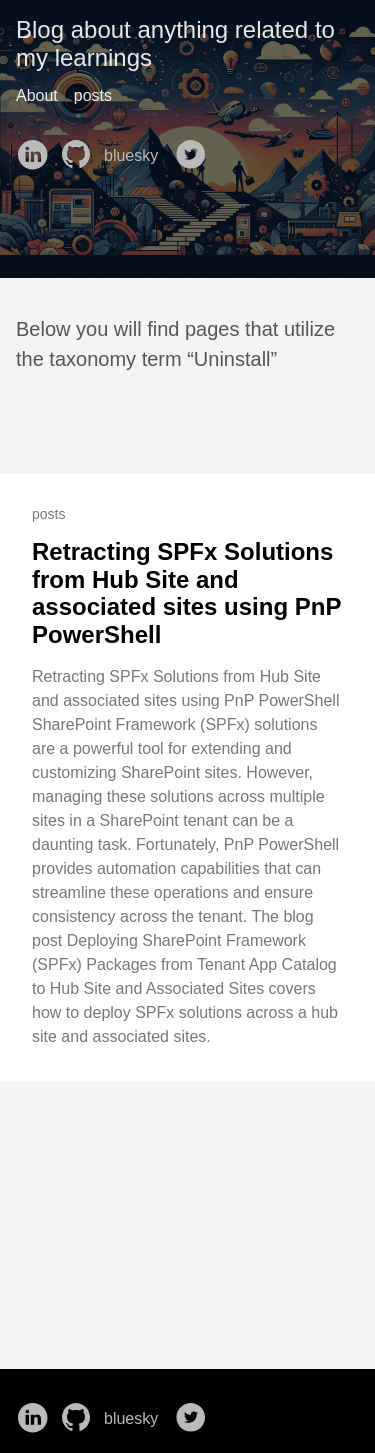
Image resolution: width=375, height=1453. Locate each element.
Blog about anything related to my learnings (175, 43)
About (37, 95)
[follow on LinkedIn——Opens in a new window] (36, 148)
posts (93, 95)
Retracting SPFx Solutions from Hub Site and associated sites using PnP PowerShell (186, 593)
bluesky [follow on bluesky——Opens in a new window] (137, 156)
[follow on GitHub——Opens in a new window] (80, 148)
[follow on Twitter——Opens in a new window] (195, 148)
